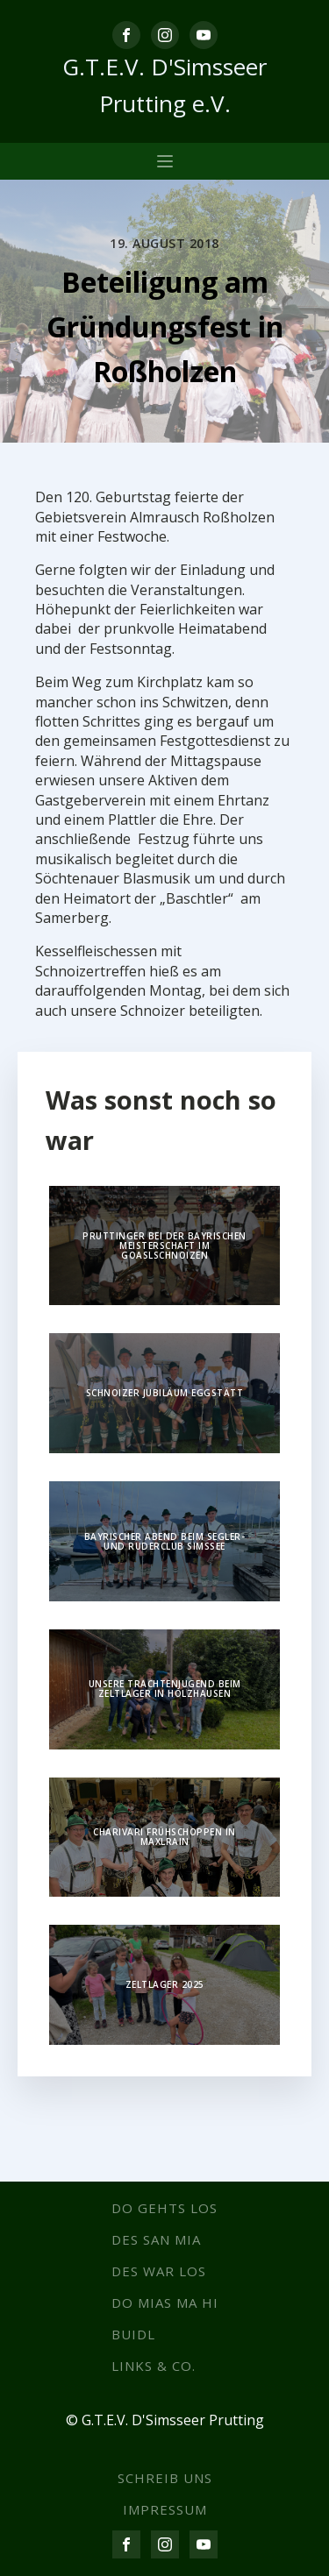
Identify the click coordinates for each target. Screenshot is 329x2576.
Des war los (158, 2271)
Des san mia (156, 2239)
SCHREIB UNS (165, 2478)
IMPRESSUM (165, 2509)
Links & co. (153, 2365)
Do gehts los (164, 2208)
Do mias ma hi (164, 2302)
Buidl (133, 2334)
